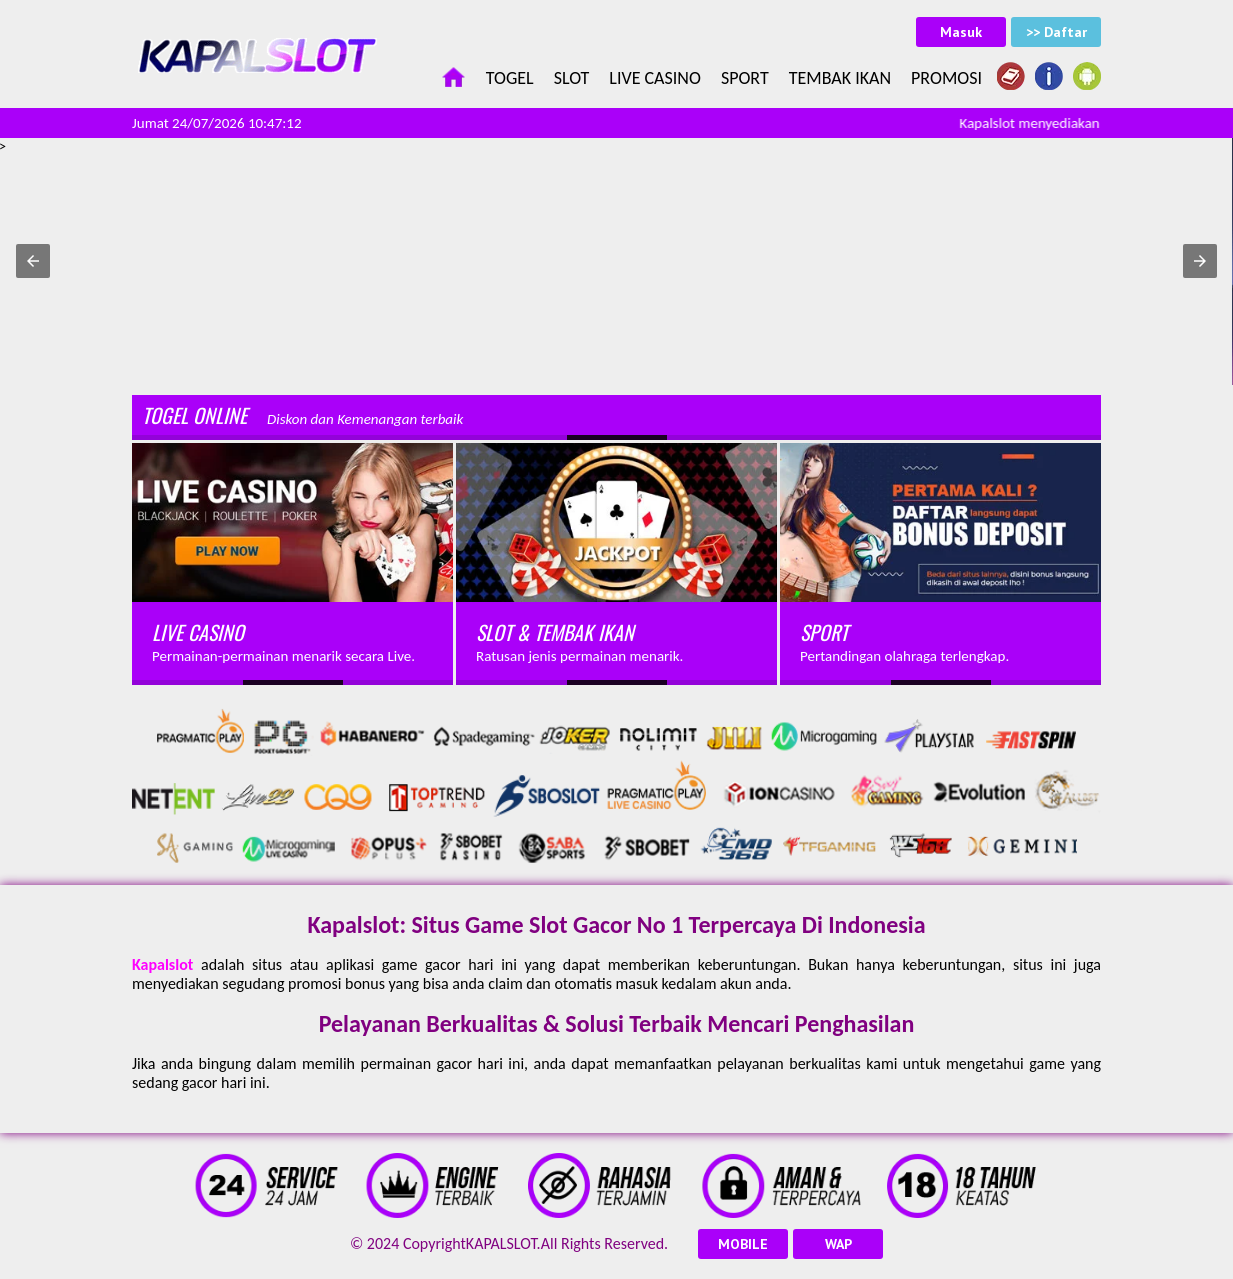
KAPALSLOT (501, 1243)
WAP (838, 1244)
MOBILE (743, 1244)
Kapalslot (162, 964)
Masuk (961, 32)
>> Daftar (1056, 32)
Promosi (946, 78)
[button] (33, 261)
